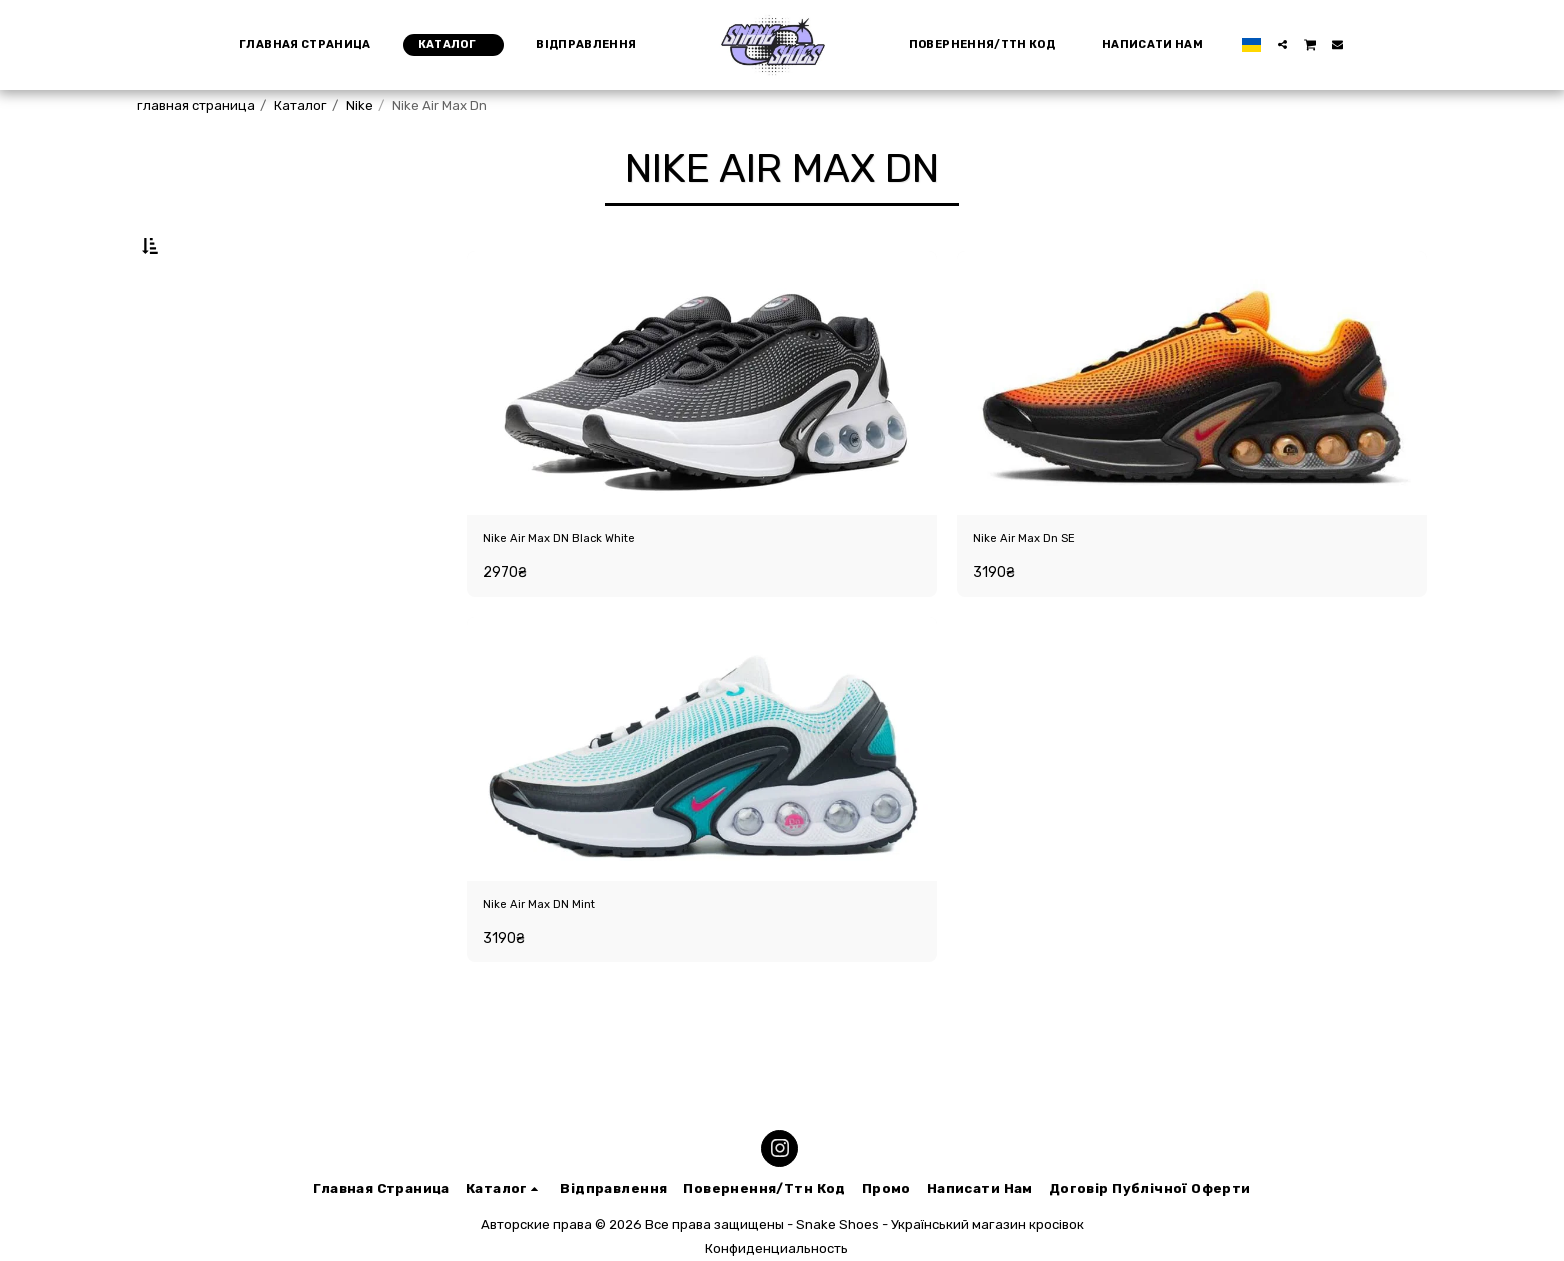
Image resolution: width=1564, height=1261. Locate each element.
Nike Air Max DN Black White (589, 590)
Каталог (300, 105)
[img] (702, 431)
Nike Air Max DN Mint (561, 964)
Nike (359, 105)
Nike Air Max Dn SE (1043, 590)
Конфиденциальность (776, 1248)
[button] (1273, 44)
